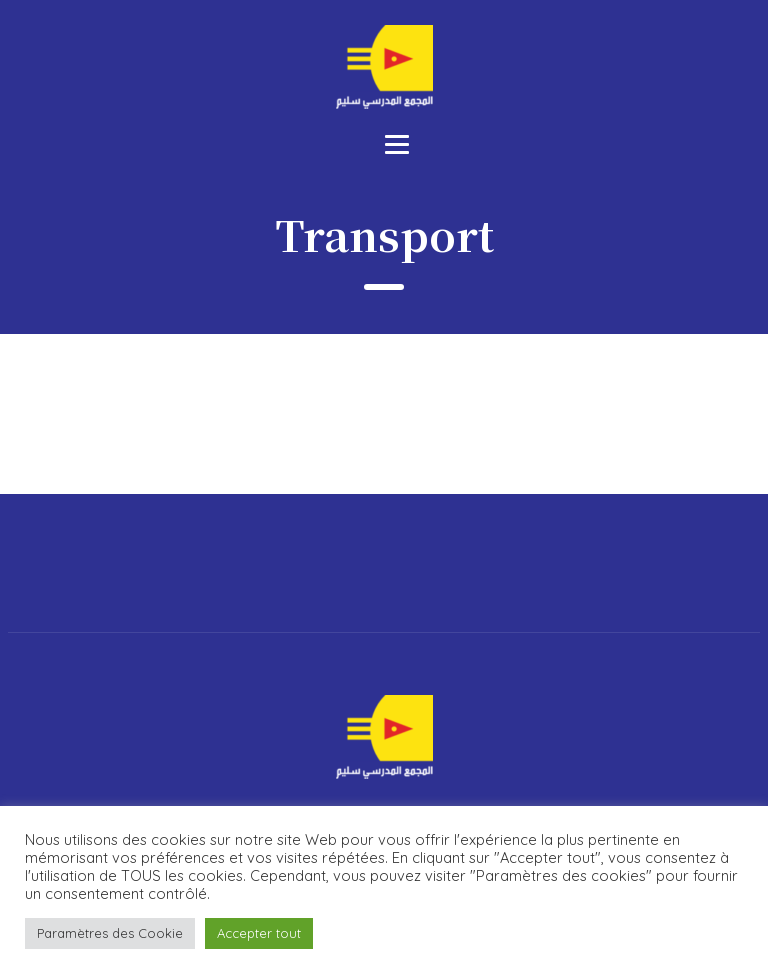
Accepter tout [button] (259, 933)
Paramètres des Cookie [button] (110, 933)
